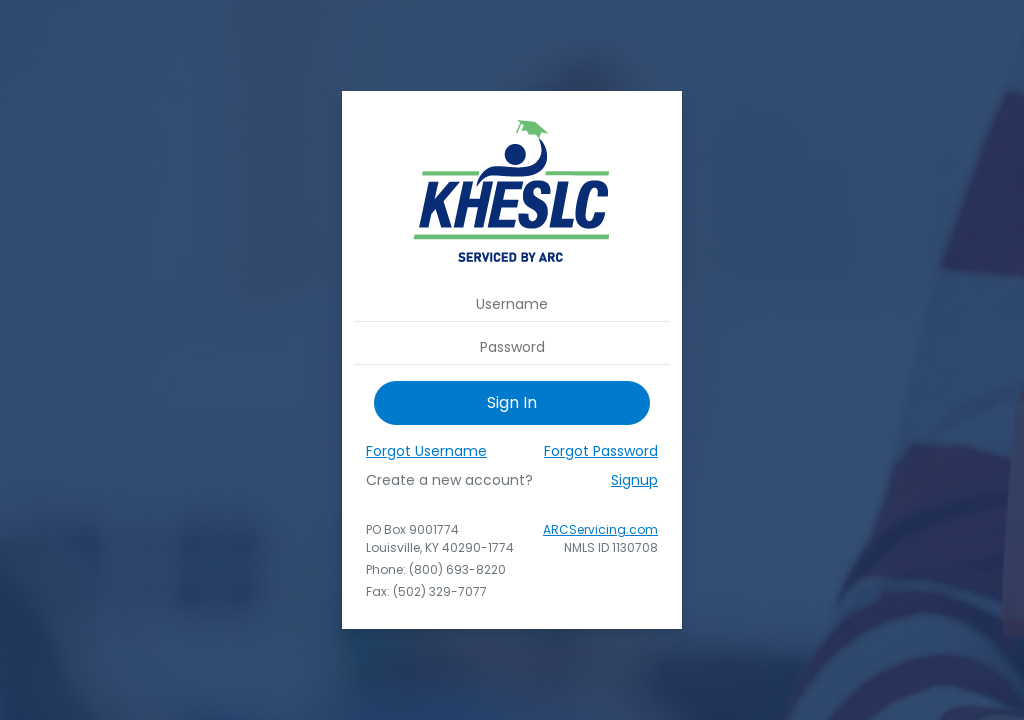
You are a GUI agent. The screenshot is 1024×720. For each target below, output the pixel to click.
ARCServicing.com (600, 529)
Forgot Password (601, 451)
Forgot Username (426, 451)
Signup (634, 480)
